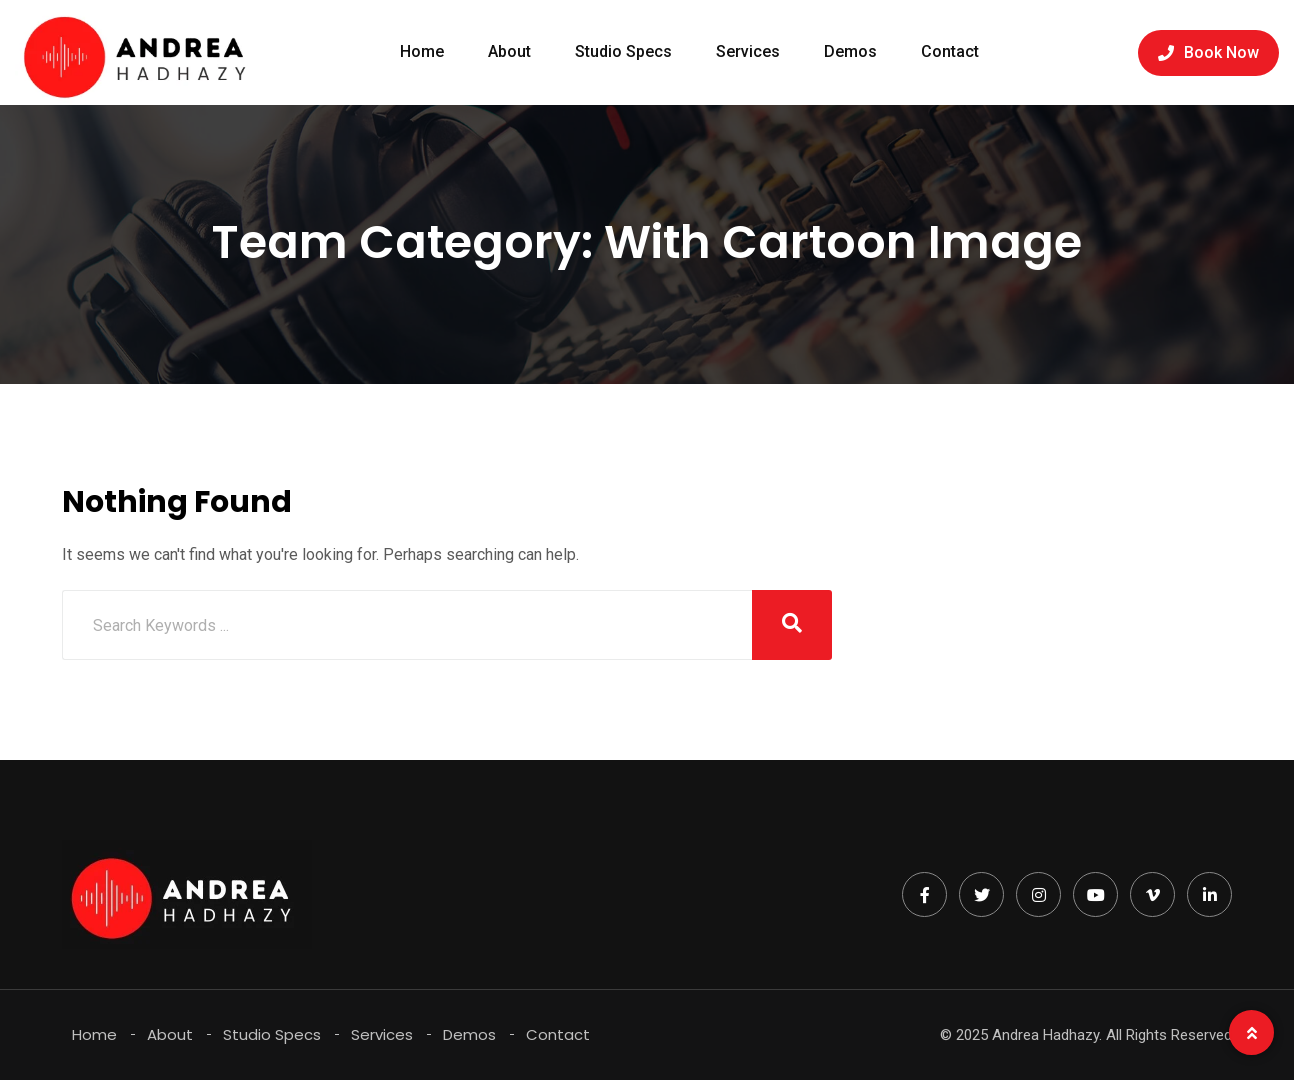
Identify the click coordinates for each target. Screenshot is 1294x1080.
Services (748, 51)
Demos (850, 51)
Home (422, 51)
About (509, 51)
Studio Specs (623, 51)
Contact (950, 51)
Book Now (1208, 52)
